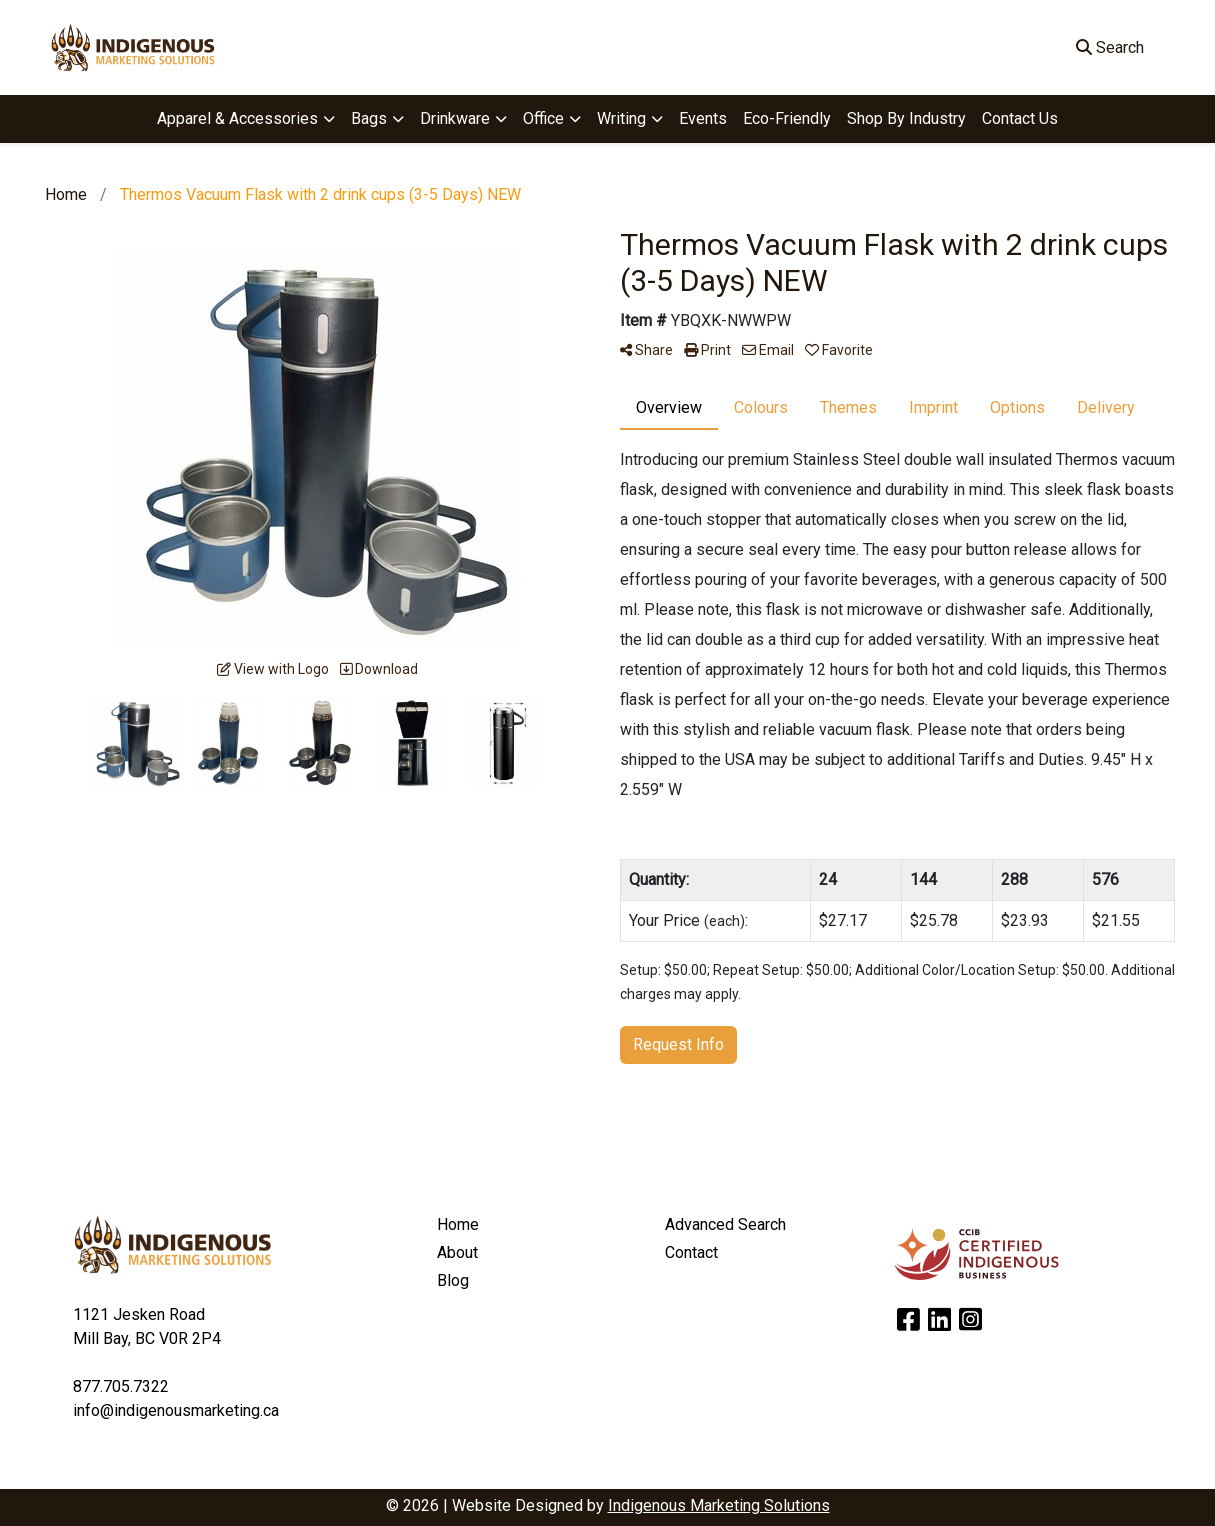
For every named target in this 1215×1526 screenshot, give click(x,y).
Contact (691, 1252)
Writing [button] (621, 118)
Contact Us (1020, 118)
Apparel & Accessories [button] (237, 118)
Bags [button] (369, 118)
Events (703, 118)
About (457, 1252)
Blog (453, 1280)
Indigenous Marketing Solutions (719, 1505)
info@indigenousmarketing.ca (176, 1410)
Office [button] (543, 118)
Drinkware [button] (455, 118)
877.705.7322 (121, 1386)
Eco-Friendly (787, 118)
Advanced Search (725, 1224)
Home (458, 1224)
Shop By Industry (906, 118)
